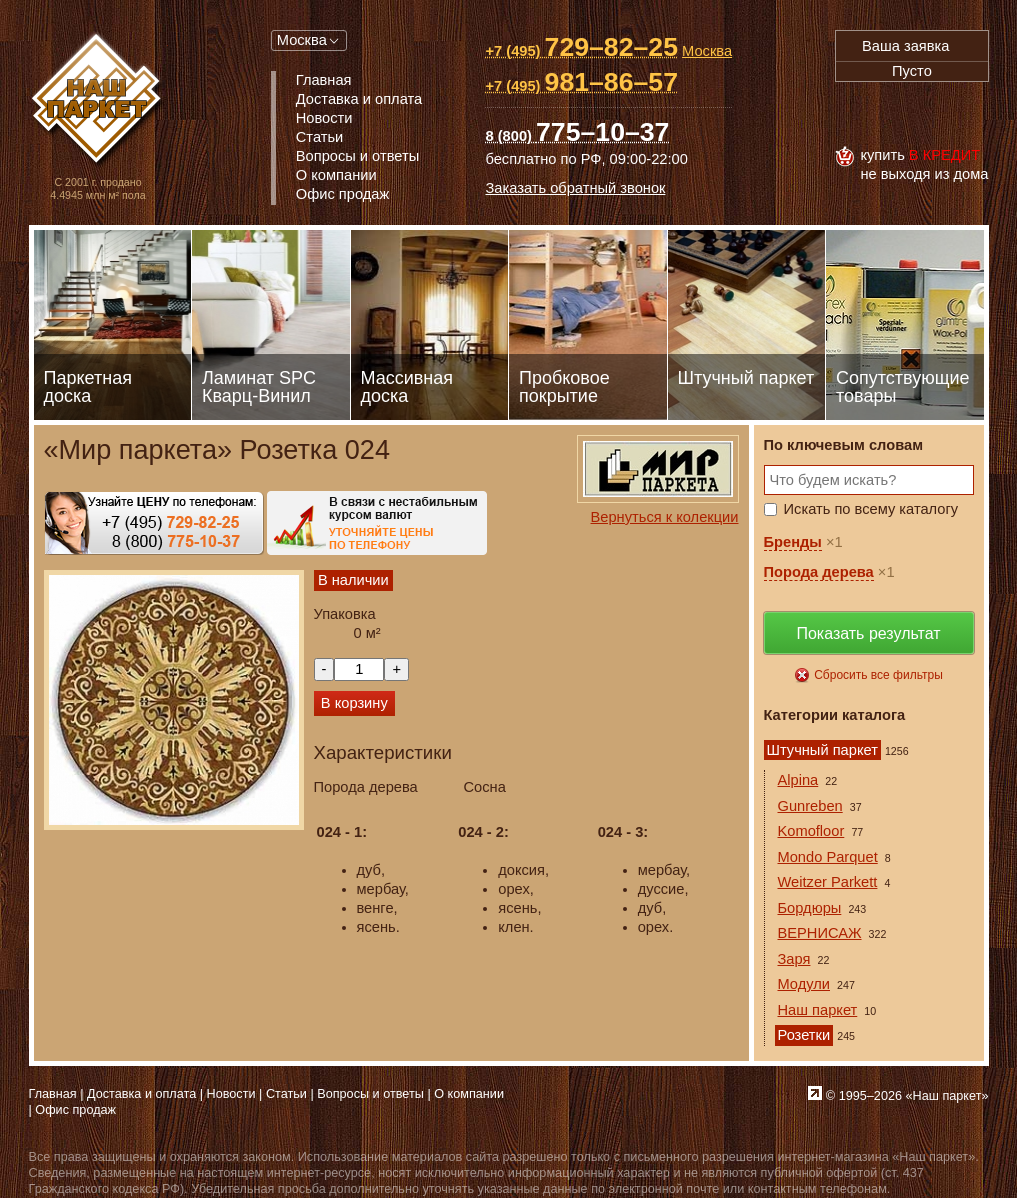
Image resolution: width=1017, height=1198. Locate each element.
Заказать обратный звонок (575, 188)
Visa (857, 114)
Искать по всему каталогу (871, 509)
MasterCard (901, 114)
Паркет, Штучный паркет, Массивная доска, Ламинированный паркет (98, 100)
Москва (302, 40)
